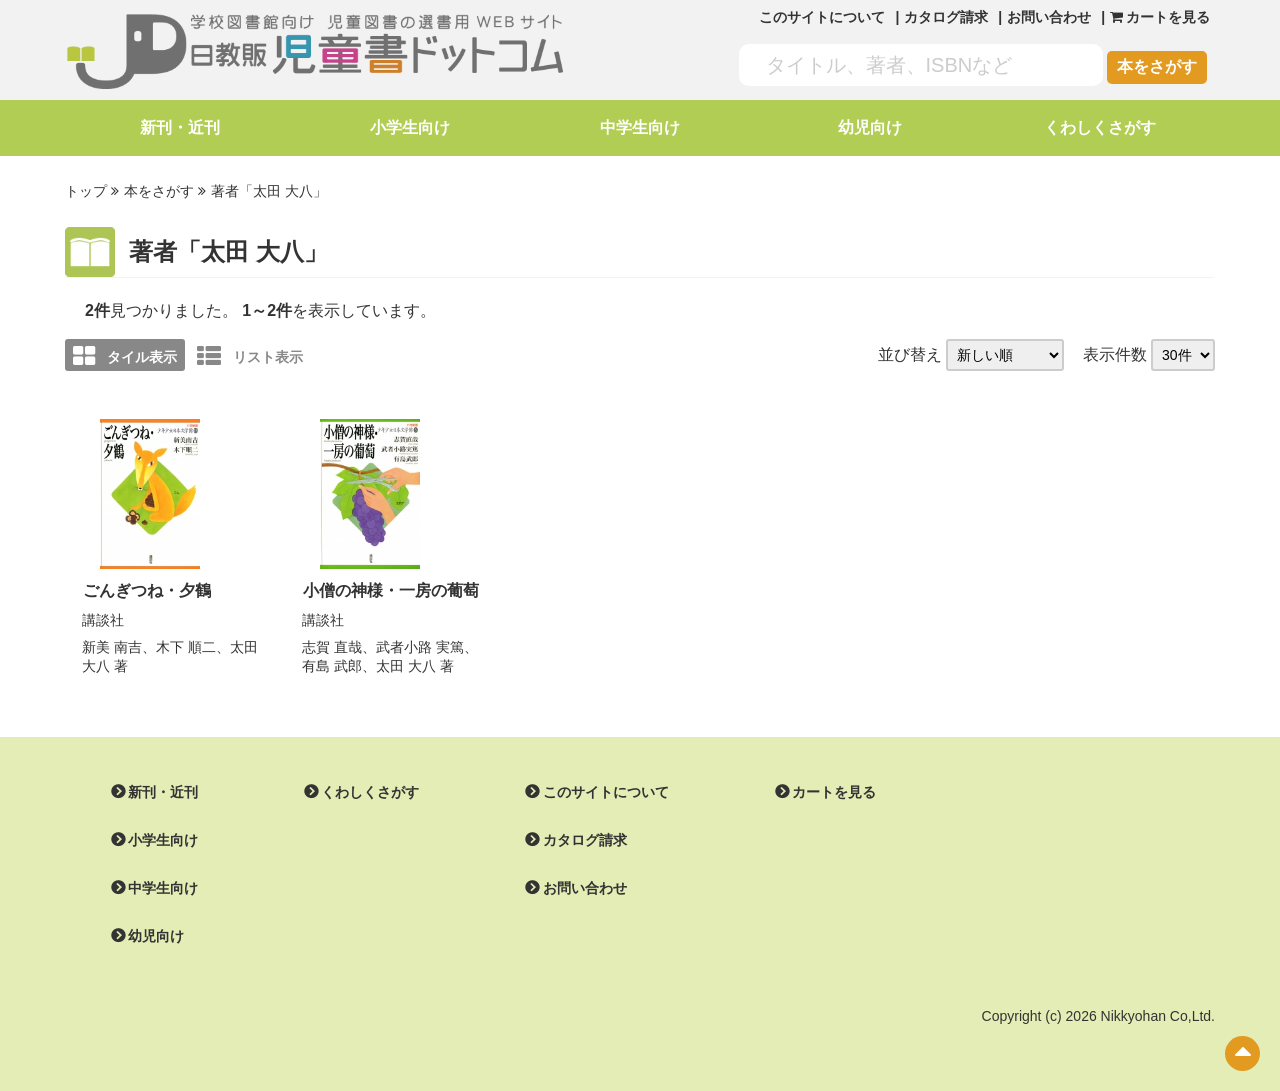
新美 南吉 (112, 645)
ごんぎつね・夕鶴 (147, 589)
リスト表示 (250, 356)
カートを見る (834, 790)
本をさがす (1157, 66)
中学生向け (640, 127)
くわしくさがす (1100, 127)
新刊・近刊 (180, 127)
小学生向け (410, 127)
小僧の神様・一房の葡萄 (391, 589)
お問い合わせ (1049, 17)
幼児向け (870, 127)
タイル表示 (125, 356)
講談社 (103, 618)
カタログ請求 (946, 17)
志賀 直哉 (332, 645)
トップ (86, 191)
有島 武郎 (332, 664)
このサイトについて (822, 17)
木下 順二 (186, 645)
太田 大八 (406, 664)
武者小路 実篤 (420, 645)
